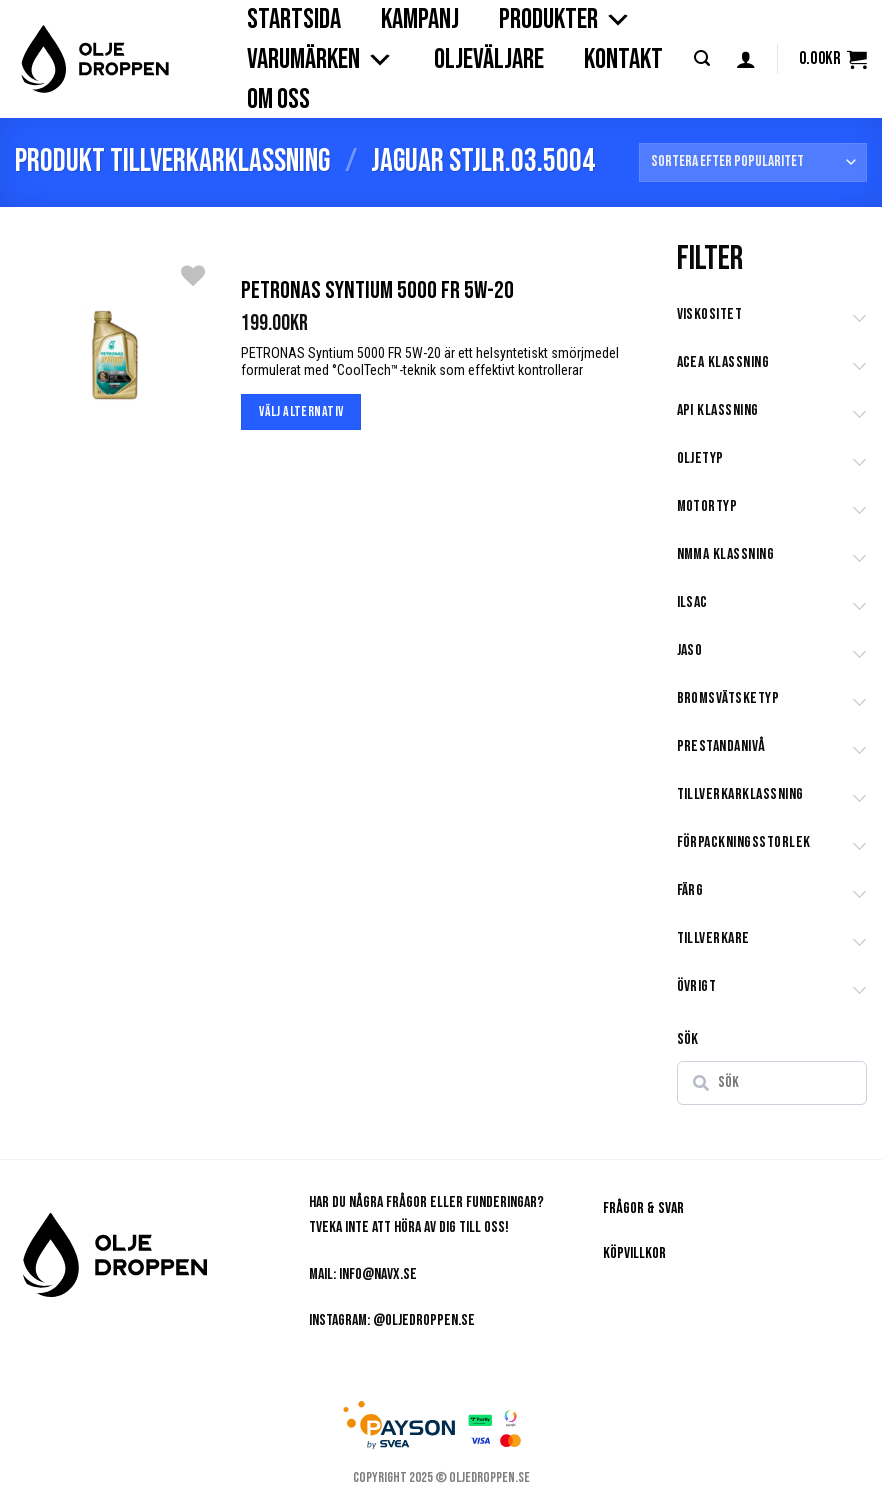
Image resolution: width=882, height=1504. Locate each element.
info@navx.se (378, 1274)
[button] (702, 58)
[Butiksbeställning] (753, 162)
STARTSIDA (294, 19)
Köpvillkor (634, 1253)
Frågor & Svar (643, 1208)
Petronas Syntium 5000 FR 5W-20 (377, 290)
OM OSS (278, 99)
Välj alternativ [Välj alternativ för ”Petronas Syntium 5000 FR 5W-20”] (301, 411)
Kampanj (420, 19)
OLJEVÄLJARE (489, 59)
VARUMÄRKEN (320, 60)
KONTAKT (623, 59)
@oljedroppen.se (424, 1320)
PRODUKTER (565, 20)
